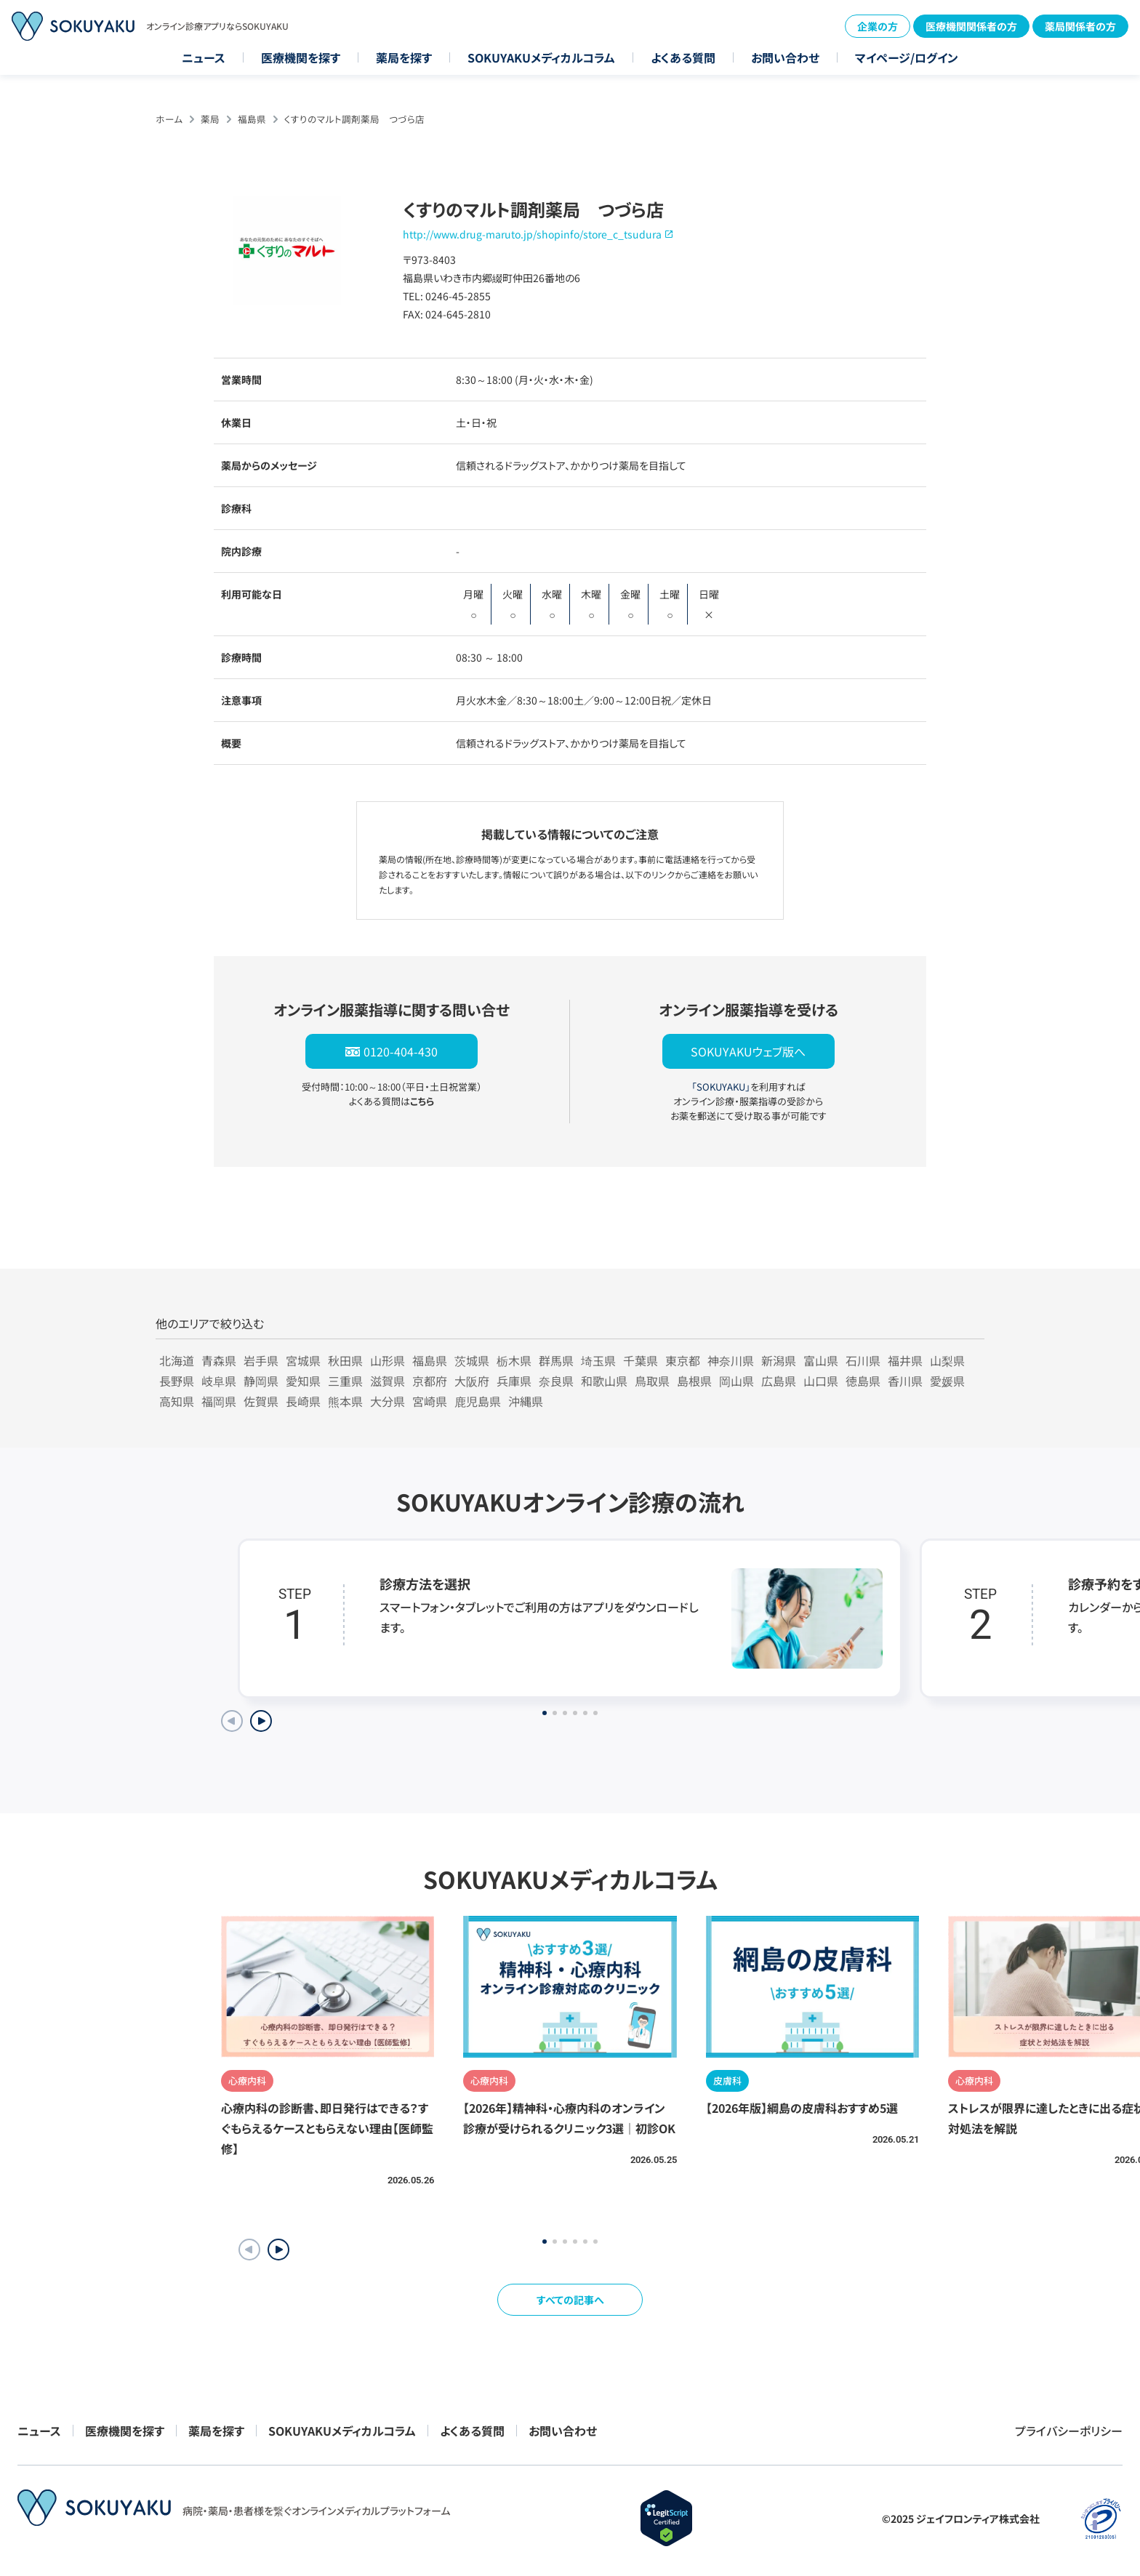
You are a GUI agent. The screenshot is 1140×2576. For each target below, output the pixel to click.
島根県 (694, 1380)
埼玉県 (598, 1360)
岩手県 (261, 1360)
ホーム (169, 119)
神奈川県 (730, 1360)
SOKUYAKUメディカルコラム (541, 57)
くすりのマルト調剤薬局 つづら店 (354, 119)
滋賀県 (387, 1380)
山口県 (820, 1380)
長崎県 (303, 1401)
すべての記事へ (570, 2299)
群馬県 (556, 1360)
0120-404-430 (401, 1051)
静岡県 (261, 1380)
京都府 (429, 1380)
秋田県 (345, 1360)
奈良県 (556, 1380)
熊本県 (345, 1401)
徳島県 (863, 1380)
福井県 (905, 1360)
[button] (278, 2249)
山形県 (387, 1360)
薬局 (210, 119)
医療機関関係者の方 (971, 26)
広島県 (778, 1380)
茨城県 (471, 1360)
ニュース (203, 57)
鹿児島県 (477, 1401)
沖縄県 (525, 1401)
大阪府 (471, 1380)
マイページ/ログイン (906, 57)
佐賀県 (261, 1401)
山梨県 (947, 1360)
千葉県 (640, 1360)
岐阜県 (218, 1380)
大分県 (387, 1401)
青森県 (218, 1360)
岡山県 (736, 1380)
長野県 (176, 1380)
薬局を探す (404, 57)
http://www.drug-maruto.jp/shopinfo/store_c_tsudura (532, 234)
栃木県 (514, 1360)
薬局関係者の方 (1080, 26)
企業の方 (877, 26)
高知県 (176, 1401)
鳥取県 (652, 1380)
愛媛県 (947, 1380)
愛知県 (303, 1380)
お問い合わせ (785, 57)
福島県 (252, 119)
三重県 (345, 1380)
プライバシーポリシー (1069, 2430)
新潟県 (778, 1360)
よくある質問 (683, 57)
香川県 (905, 1380)
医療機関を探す (300, 57)
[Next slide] (261, 1721)
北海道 (176, 1360)
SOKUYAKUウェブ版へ (748, 1051)
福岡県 (218, 1401)
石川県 (863, 1360)
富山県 (820, 1360)
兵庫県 (514, 1380)
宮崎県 (429, 1401)
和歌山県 (604, 1380)
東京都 (682, 1360)
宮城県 (303, 1360)
